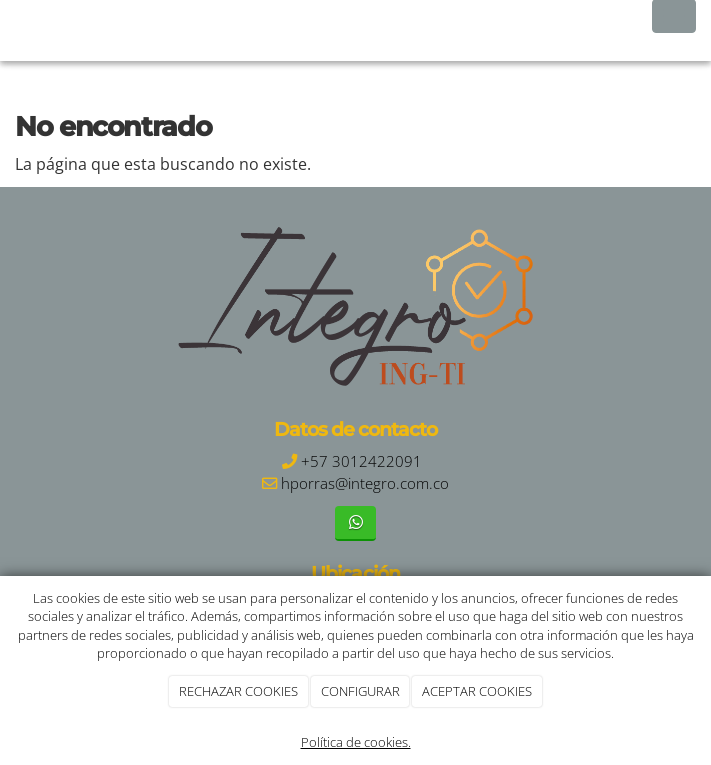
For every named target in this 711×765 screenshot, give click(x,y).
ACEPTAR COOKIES (477, 691)
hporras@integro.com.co (365, 483)
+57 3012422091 (361, 461)
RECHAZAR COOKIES (238, 691)
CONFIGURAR (360, 691)
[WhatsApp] (355, 523)
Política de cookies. (356, 742)
